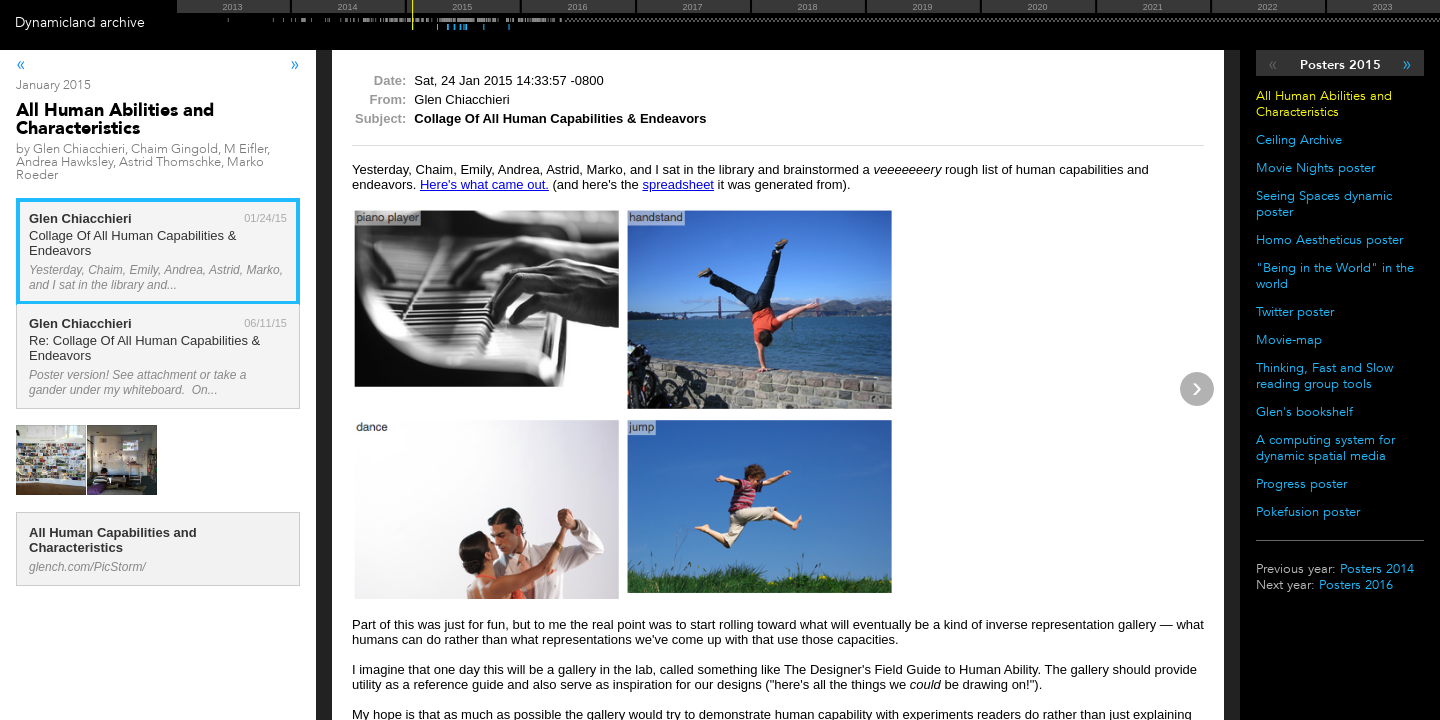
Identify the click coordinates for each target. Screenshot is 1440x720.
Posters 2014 (1377, 569)
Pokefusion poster (1308, 512)
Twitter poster (1295, 312)
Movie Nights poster (1315, 168)
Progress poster (1301, 484)
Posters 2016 (1356, 585)
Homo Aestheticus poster (1329, 240)
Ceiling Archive (1299, 140)
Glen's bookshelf (1304, 412)
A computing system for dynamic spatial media (1325, 448)
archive (122, 22)
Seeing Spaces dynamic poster (1324, 204)
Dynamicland (55, 22)
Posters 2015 (1340, 65)
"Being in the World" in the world (1335, 276)
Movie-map (1289, 340)
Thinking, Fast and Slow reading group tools (1324, 376)
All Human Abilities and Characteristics (1324, 104)
